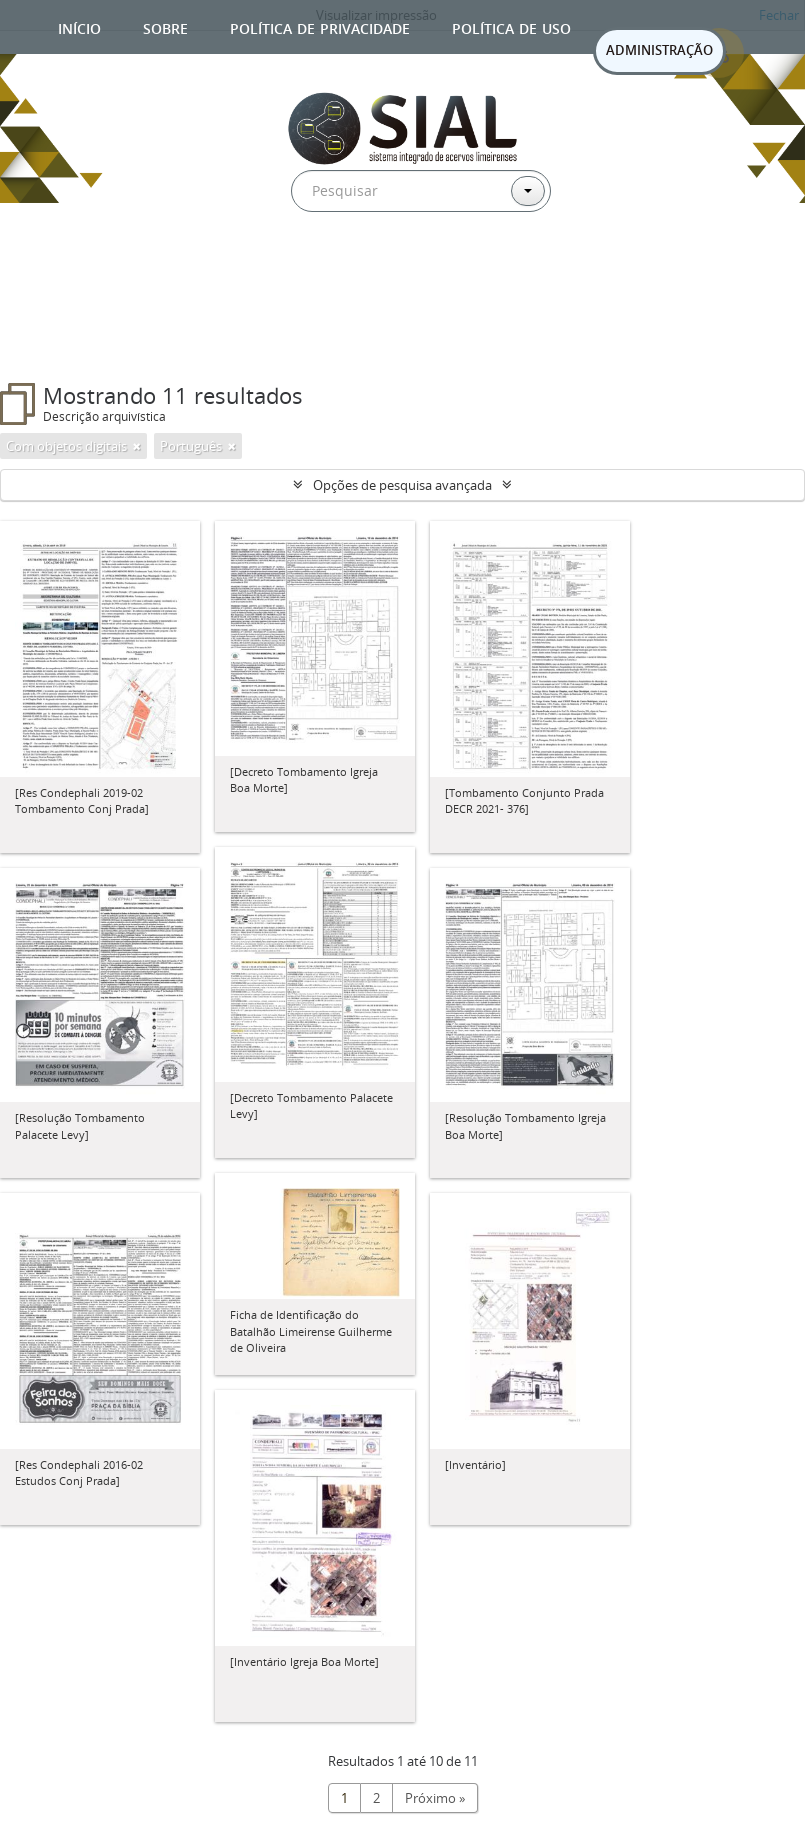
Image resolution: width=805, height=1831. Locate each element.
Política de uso (511, 26)
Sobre (165, 26)
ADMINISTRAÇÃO (659, 50)
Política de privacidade (320, 26)
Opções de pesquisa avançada (402, 485)
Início (79, 26)
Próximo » (435, 1798)
